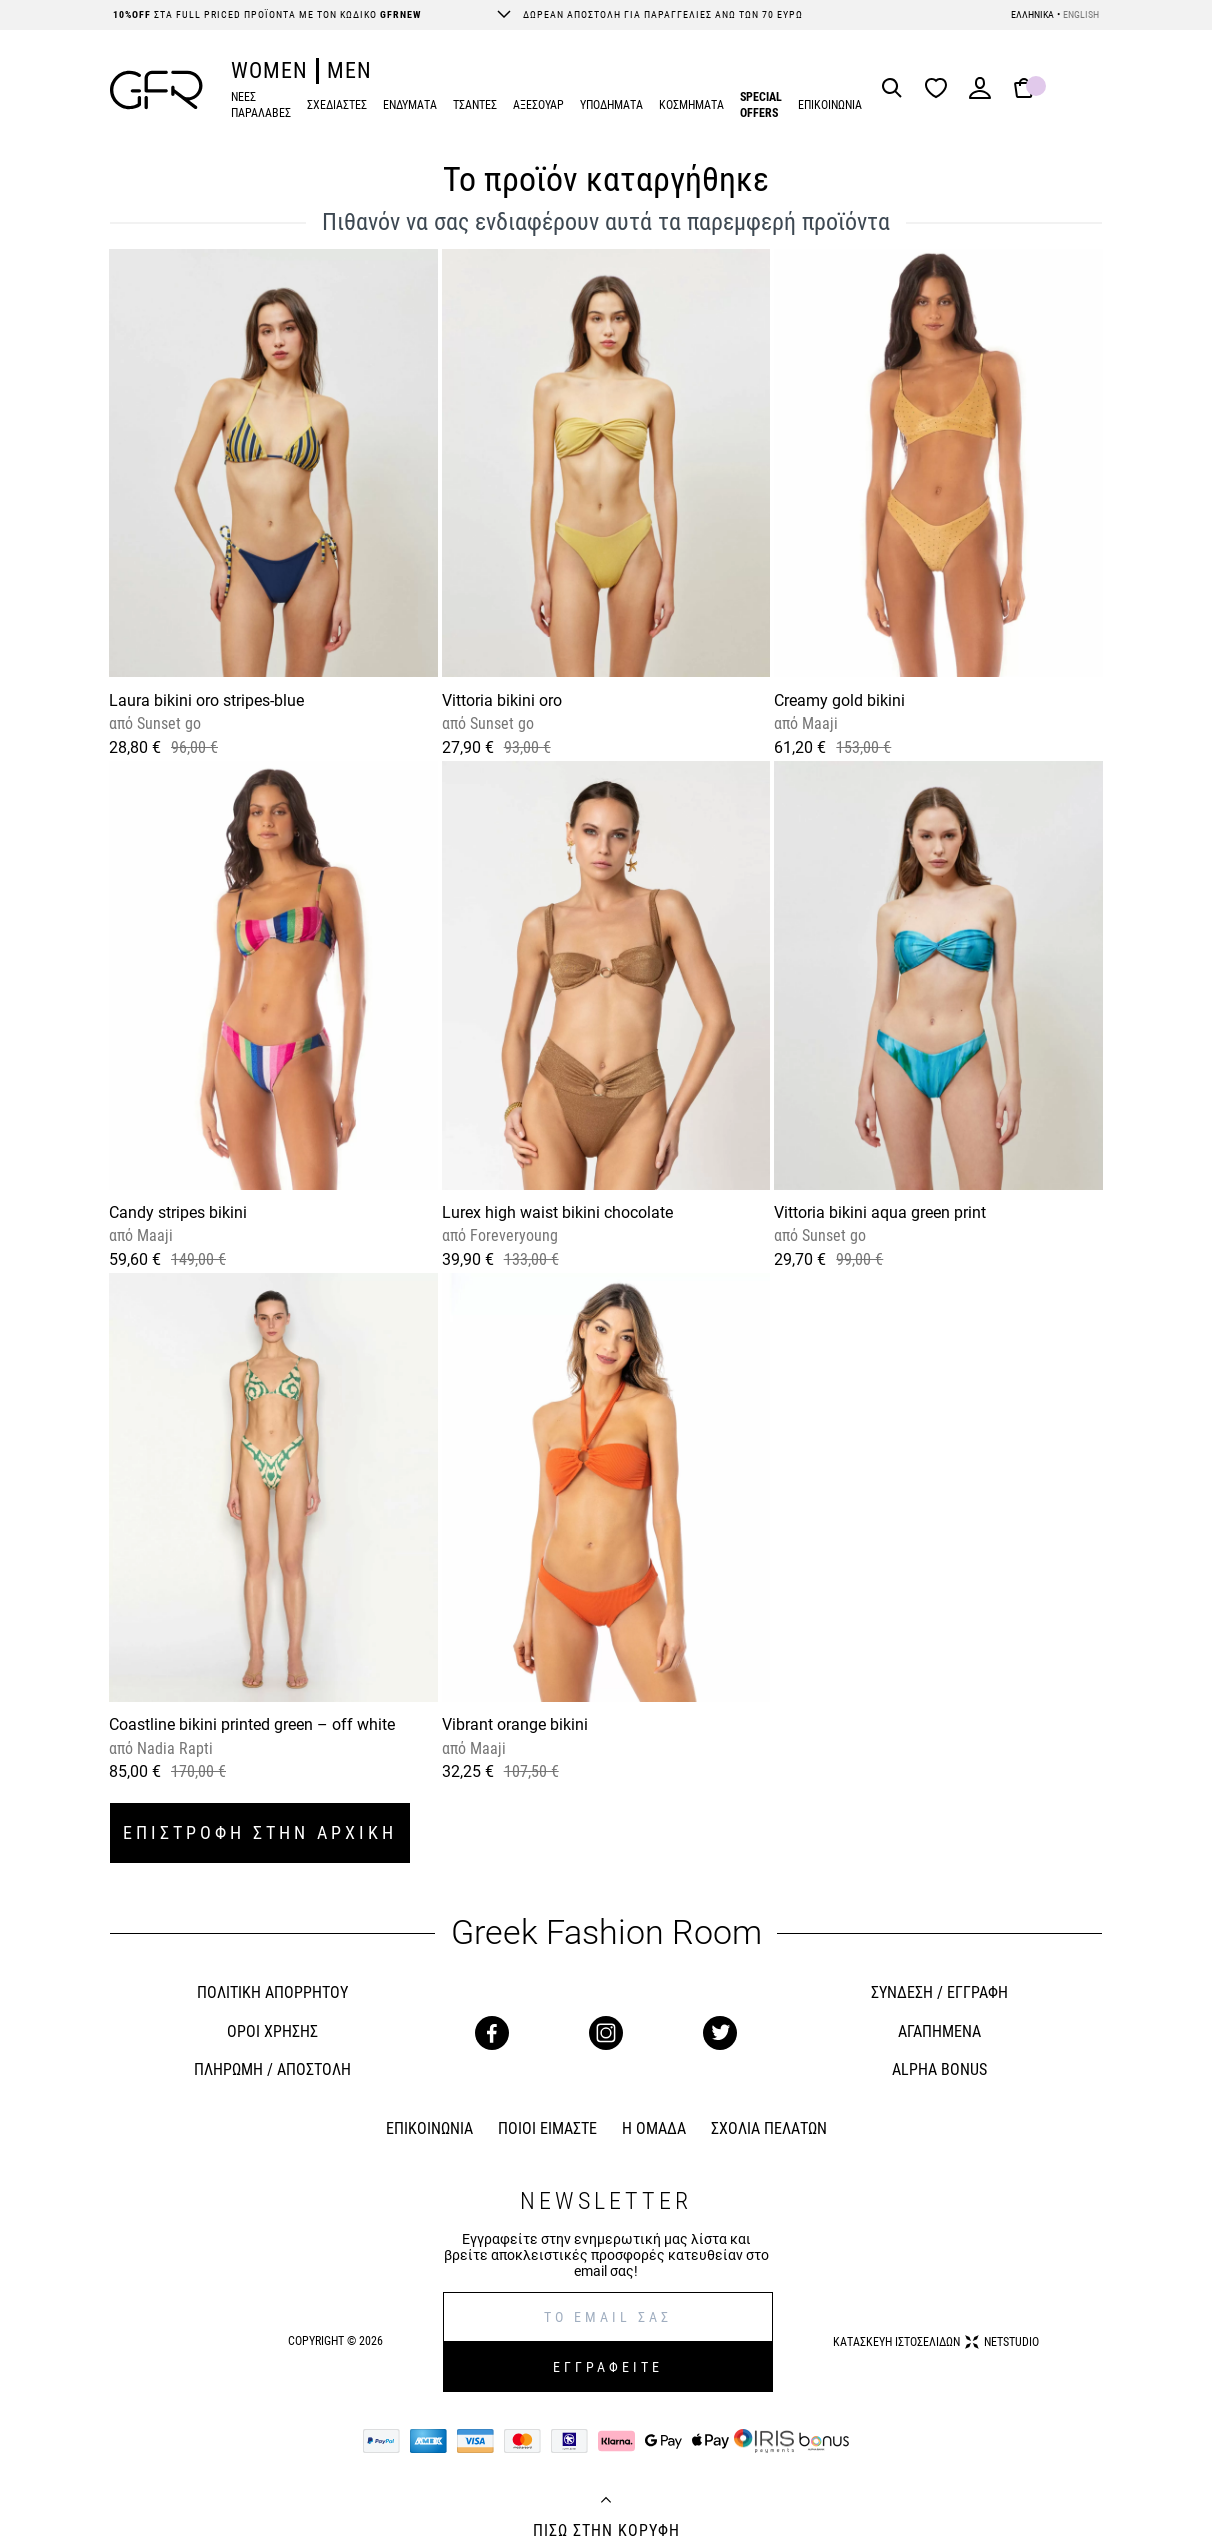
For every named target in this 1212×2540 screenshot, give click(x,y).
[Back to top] (606, 2502)
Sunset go (167, 723)
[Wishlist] (941, 89)
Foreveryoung (512, 1235)
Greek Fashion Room (606, 1932)
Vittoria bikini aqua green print (880, 1212)
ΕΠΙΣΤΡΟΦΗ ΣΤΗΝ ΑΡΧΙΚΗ (260, 1832)
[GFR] (156, 90)
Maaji (818, 723)
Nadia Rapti (173, 1748)
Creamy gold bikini (839, 700)
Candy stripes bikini (178, 1212)
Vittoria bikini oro (502, 700)
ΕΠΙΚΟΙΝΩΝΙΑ (830, 105)
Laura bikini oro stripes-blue (206, 700)
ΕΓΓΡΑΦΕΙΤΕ (608, 2367)
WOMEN (269, 70)
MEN (349, 70)
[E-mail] (608, 2317)
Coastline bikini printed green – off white (252, 1724)
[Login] (980, 94)
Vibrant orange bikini (515, 1724)
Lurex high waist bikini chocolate (557, 1212)
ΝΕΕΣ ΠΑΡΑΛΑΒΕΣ (261, 105)
